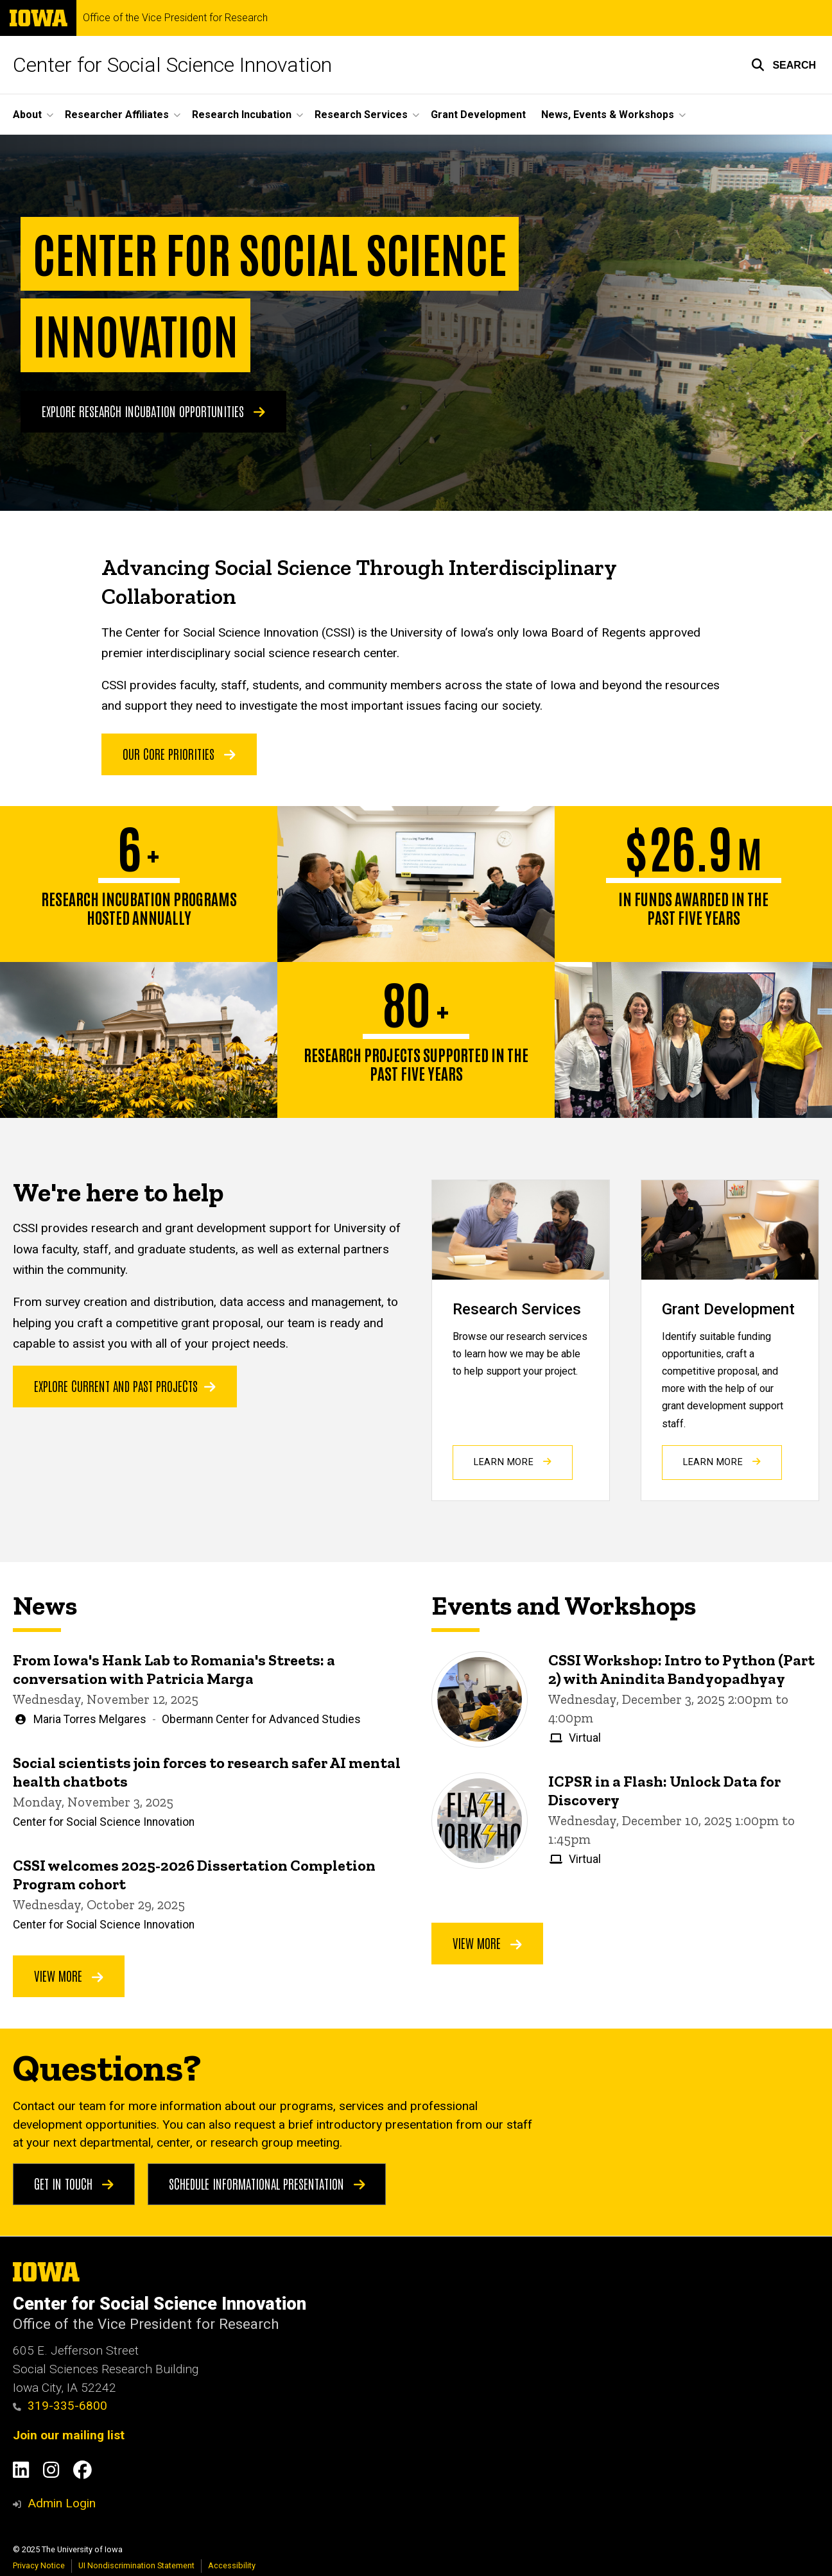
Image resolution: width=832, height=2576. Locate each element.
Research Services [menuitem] (361, 114)
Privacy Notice (39, 2565)
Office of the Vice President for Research (175, 18)
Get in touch (74, 2183)
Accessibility (232, 2565)
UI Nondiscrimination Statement (136, 2565)
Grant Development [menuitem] (478, 114)
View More (68, 1976)
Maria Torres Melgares (89, 1719)
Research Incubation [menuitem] (241, 114)
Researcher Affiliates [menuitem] (117, 114)
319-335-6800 (60, 2405)
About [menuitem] (27, 114)
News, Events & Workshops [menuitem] (607, 114)
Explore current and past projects (125, 1385)
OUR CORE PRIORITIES (179, 752)
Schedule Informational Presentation (267, 2183)
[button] (783, 65)
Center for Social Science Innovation (172, 65)
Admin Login (62, 2503)
